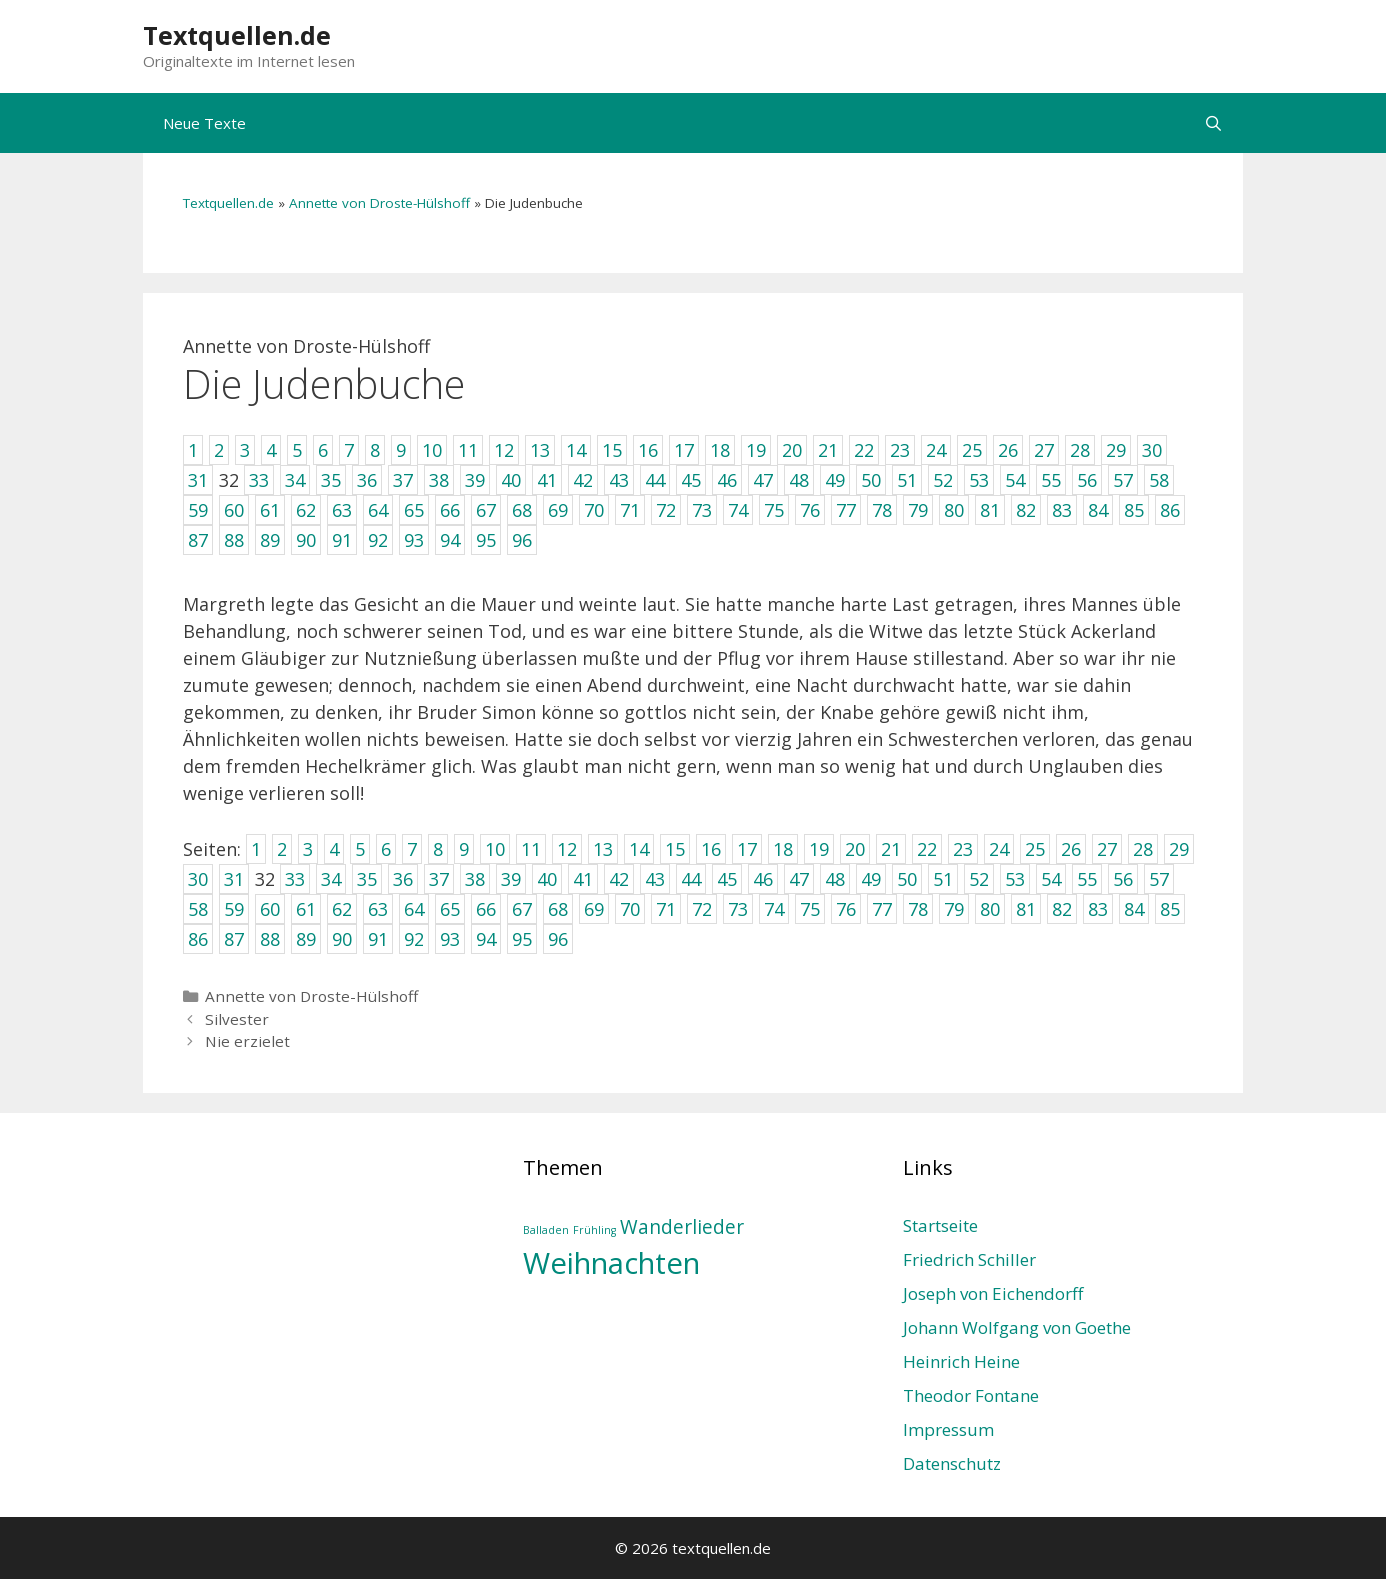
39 (511, 879)
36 (403, 879)
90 (342, 939)
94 (486, 939)
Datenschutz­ (952, 1463)
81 (1026, 909)
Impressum (948, 1429)
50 (907, 879)
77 (882, 909)
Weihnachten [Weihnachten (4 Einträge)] (611, 1263)
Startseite (940, 1225)
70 (630, 909)
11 (531, 849)
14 (639, 849)
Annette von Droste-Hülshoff (379, 203)
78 (918, 909)
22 (927, 849)
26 (1071, 849)
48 (835, 879)
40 (547, 879)
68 (558, 909)
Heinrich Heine (961, 1361)
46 (763, 879)
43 (655, 879)
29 (1179, 849)
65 (450, 909)
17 (747, 849)
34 (331, 879)
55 (1087, 879)
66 (486, 909)
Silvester (237, 1019)
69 (594, 909)
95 (522, 939)
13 (603, 849)
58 (198, 909)
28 (1143, 849)
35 (367, 879)
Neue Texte (204, 123)
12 (567, 849)
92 (414, 939)
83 (1098, 909)
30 (198, 879)
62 (342, 909)
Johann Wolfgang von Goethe (1017, 1327)
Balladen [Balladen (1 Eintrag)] (546, 1230)
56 (1123, 879)
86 (198, 939)
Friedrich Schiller (969, 1259)
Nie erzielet (247, 1041)
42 (619, 879)
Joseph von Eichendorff (993, 1293)
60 (270, 909)
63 (378, 909)
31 (234, 879)
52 (979, 879)
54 (1051, 879)
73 (738, 909)
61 (306, 909)
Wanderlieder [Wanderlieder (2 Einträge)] (682, 1227)
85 (1170, 909)
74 (774, 909)
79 (954, 909)
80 (990, 909)
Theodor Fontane (971, 1395)
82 (1062, 909)
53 (1015, 879)
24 (999, 849)
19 (819, 849)
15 (675, 849)
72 (702, 909)
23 (963, 849)
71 (666, 909)
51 (943, 879)
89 (306, 939)
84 (1134, 909)
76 (846, 909)
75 (810, 909)
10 (495, 849)
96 (558, 939)
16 (711, 849)
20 (855, 849)
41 (583, 879)
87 (234, 939)
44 (691, 879)
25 (1035, 849)
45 (727, 879)
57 (1159, 879)
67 (522, 909)
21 (891, 849)
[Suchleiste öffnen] (1213, 123)
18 (783, 849)
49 (871, 879)
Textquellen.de (237, 35)
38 (475, 879)
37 (439, 879)
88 (270, 939)
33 (295, 879)
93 (450, 939)
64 (414, 909)
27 (1107, 849)
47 (799, 879)
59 (234, 909)
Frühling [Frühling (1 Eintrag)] (594, 1230)
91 (378, 939)
